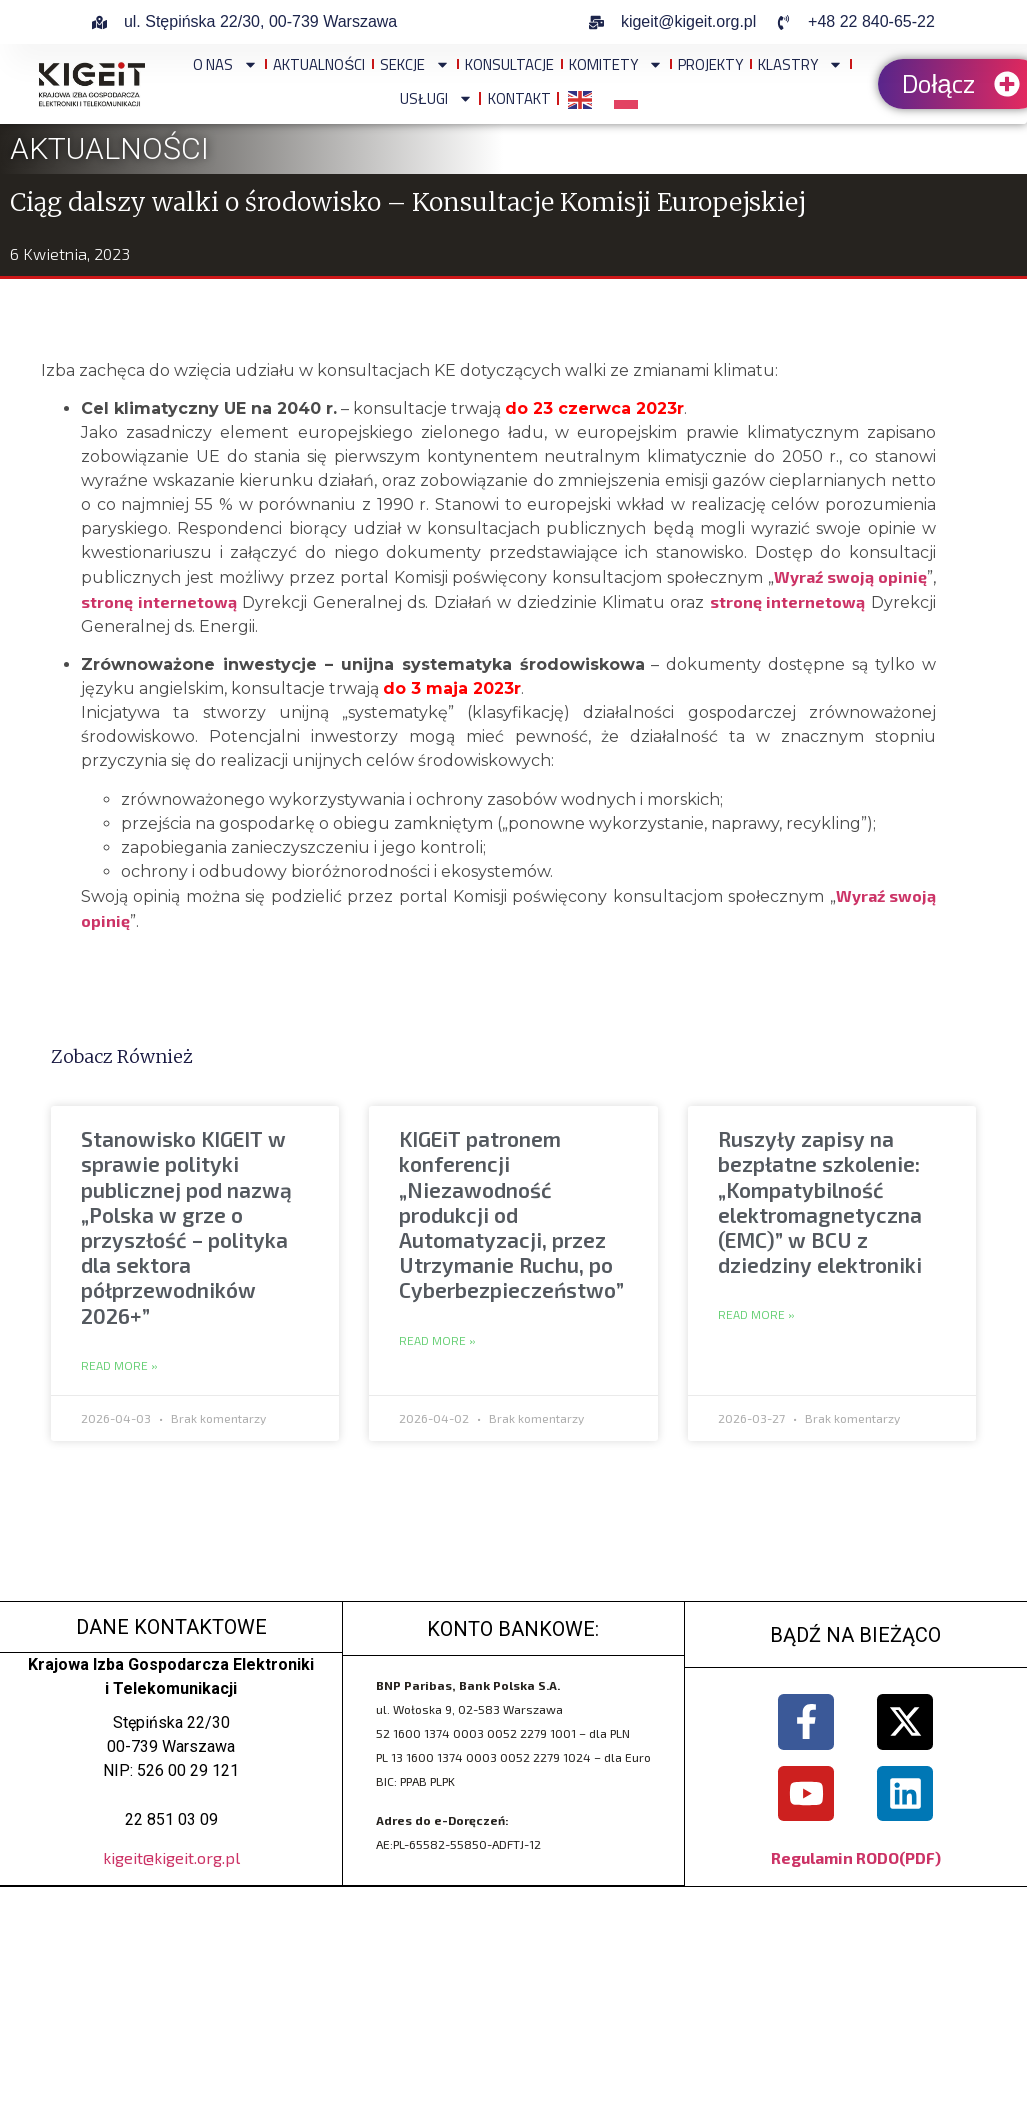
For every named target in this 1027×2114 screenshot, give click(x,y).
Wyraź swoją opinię (850, 576)
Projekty (710, 64)
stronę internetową (159, 601)
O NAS (225, 64)
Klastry (800, 64)
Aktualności (319, 64)
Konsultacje (509, 64)
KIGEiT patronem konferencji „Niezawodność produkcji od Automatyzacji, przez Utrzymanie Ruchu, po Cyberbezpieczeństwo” (511, 1214)
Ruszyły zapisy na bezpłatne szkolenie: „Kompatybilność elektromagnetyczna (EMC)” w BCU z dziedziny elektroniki (820, 1201)
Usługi (436, 98)
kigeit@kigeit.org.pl (171, 1857)
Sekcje (415, 64)
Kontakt (519, 98)
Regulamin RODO (835, 1857)
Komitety (616, 64)
